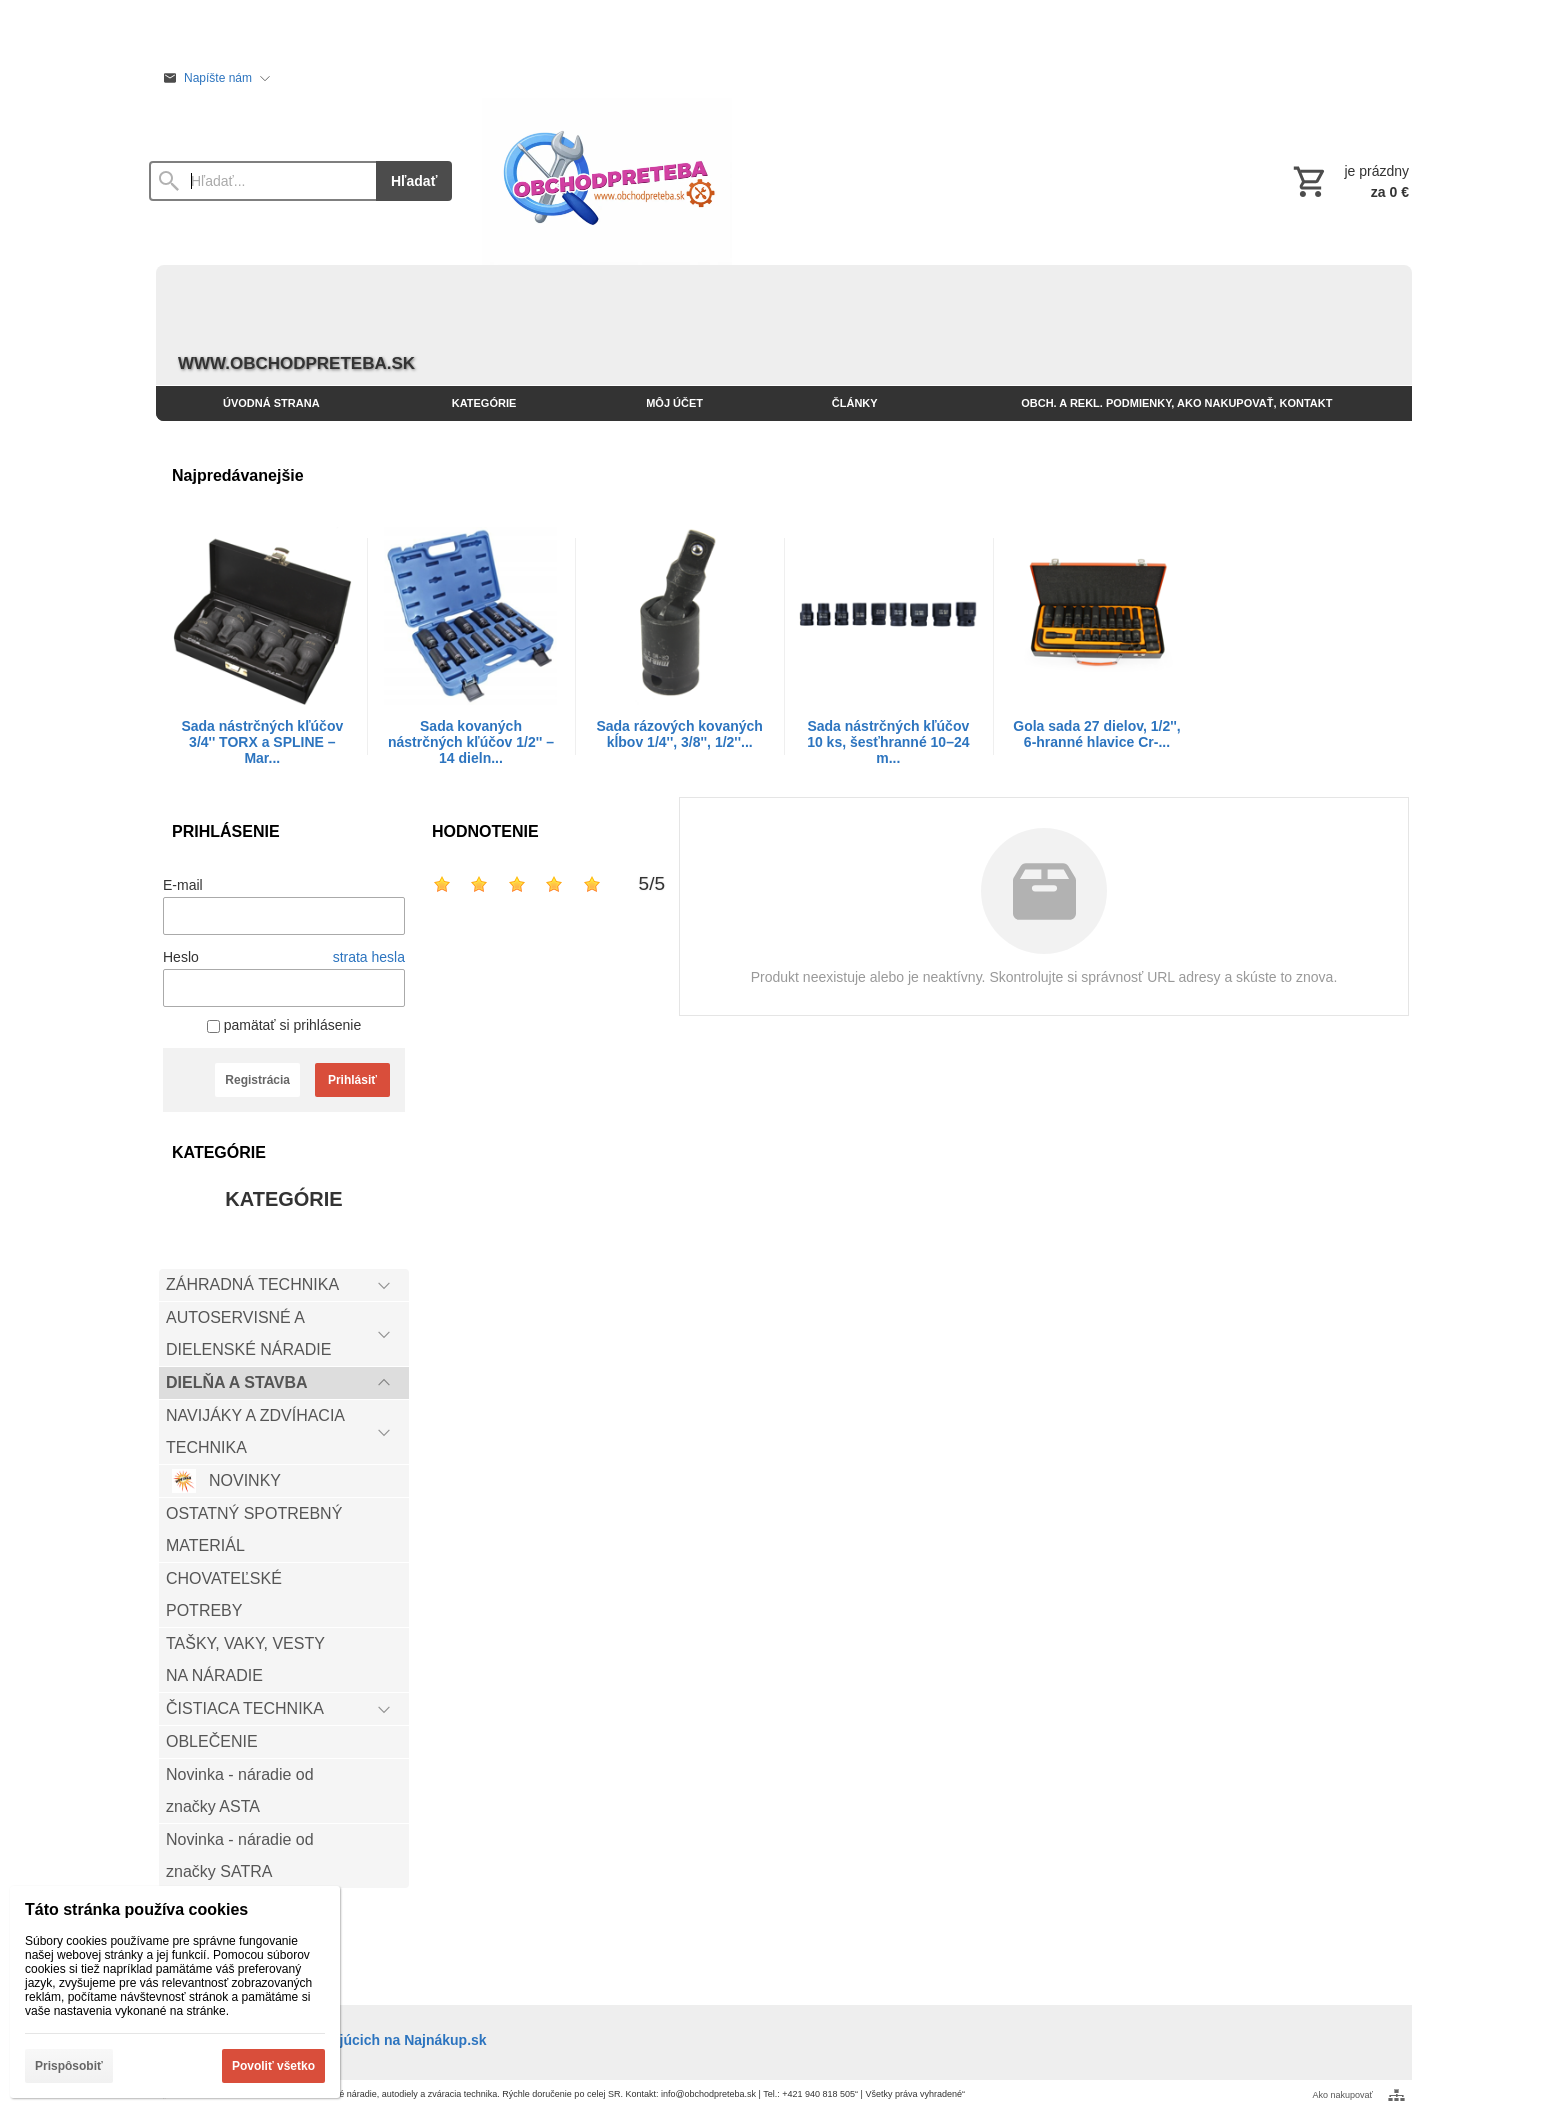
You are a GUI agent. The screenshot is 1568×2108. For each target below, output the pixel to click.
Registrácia (257, 1080)
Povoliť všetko (273, 2066)
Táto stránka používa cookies (136, 1909)
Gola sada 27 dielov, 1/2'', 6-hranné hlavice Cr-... (1096, 734)
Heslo (181, 957)
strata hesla (369, 957)
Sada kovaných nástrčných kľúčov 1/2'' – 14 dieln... (471, 742)
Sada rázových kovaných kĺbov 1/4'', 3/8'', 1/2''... (679, 734)
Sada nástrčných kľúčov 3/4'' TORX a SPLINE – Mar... (262, 742)
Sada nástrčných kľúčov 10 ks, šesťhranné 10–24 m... (888, 742)
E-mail (183, 885)
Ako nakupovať (1343, 2095)
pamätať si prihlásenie (284, 1025)
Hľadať (414, 181)
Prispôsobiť (69, 2066)
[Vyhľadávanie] (262, 181)
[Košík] (1349, 181)
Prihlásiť (352, 1080)
